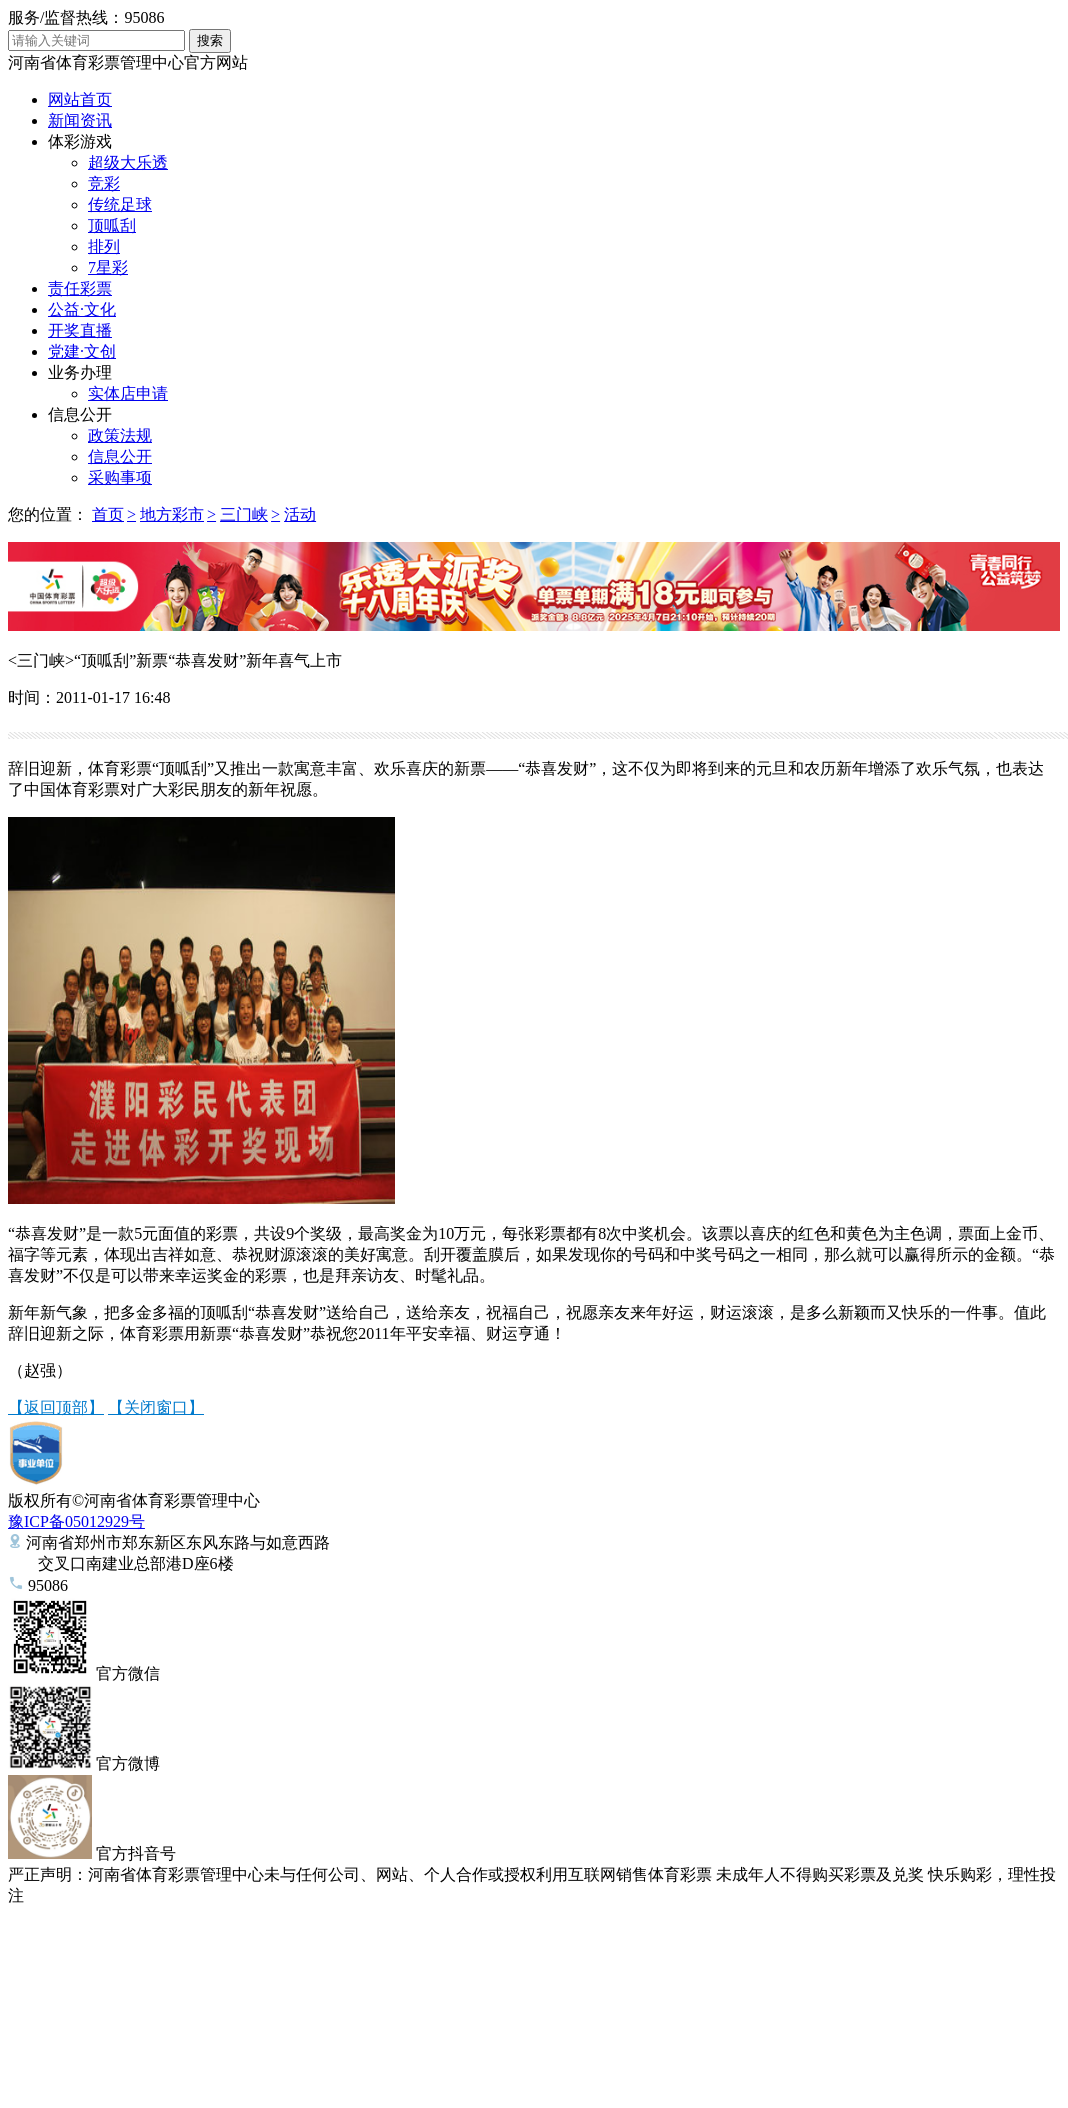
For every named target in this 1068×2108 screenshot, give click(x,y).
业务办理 (80, 372)
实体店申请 (128, 393)
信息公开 (80, 414)
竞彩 (104, 183)
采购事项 (120, 477)
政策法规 (120, 435)
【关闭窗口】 (156, 1407)
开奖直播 (80, 330)
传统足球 (120, 204)
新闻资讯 (80, 120)
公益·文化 (82, 309)
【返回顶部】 (56, 1407)
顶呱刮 (112, 225)
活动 (300, 514)
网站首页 (80, 99)
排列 (104, 246)
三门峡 (244, 514)
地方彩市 (172, 514)
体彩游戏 (80, 141)
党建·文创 (82, 351)
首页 (108, 514)
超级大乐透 (128, 162)
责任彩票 (80, 288)
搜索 (210, 40)
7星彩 (108, 267)
